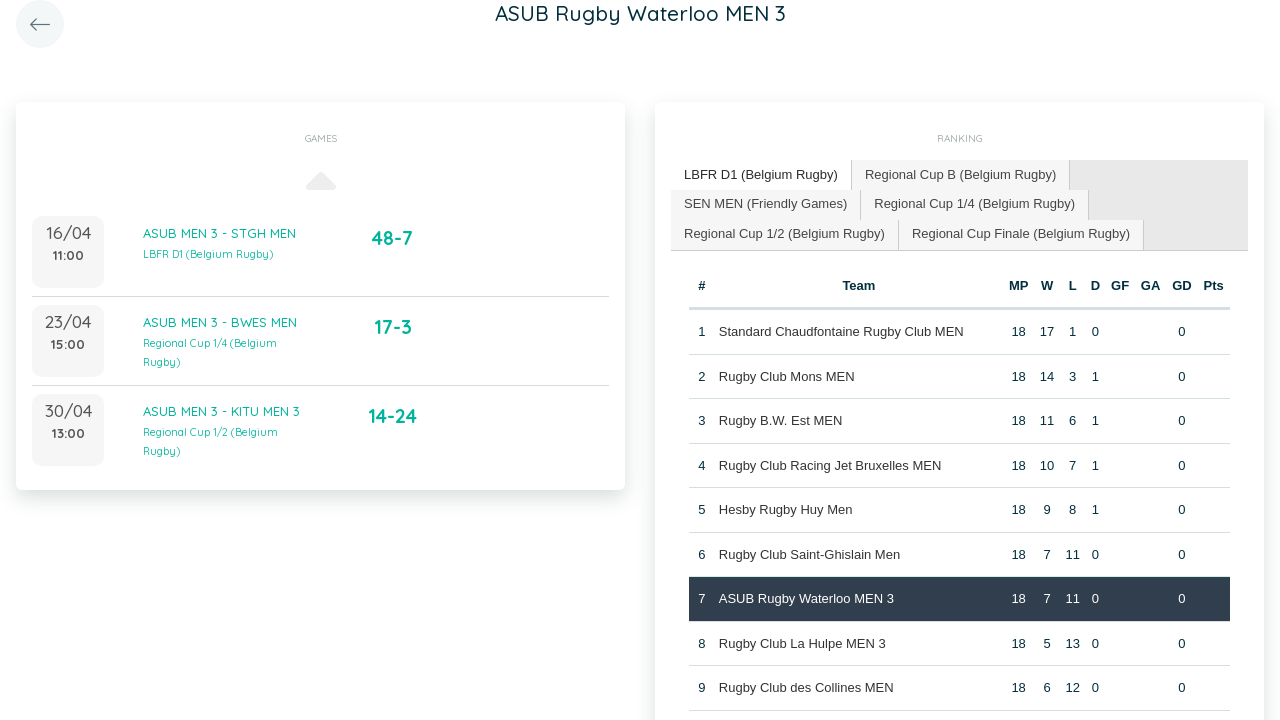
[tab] (761, 175)
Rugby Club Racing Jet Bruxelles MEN (830, 465)
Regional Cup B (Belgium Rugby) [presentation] (960, 174)
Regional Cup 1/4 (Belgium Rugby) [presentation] (974, 203)
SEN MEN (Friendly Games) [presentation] (765, 203)
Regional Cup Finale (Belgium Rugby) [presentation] (1021, 233)
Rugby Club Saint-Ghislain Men (809, 554)
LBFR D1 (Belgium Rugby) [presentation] (761, 174)
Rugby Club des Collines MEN (806, 687)
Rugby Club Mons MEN (787, 376)
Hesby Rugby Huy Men (786, 509)
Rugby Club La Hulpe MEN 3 (802, 643)
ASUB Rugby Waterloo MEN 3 (806, 598)
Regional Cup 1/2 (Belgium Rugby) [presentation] (784, 233)
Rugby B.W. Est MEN (781, 420)
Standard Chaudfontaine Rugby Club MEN (841, 331)
